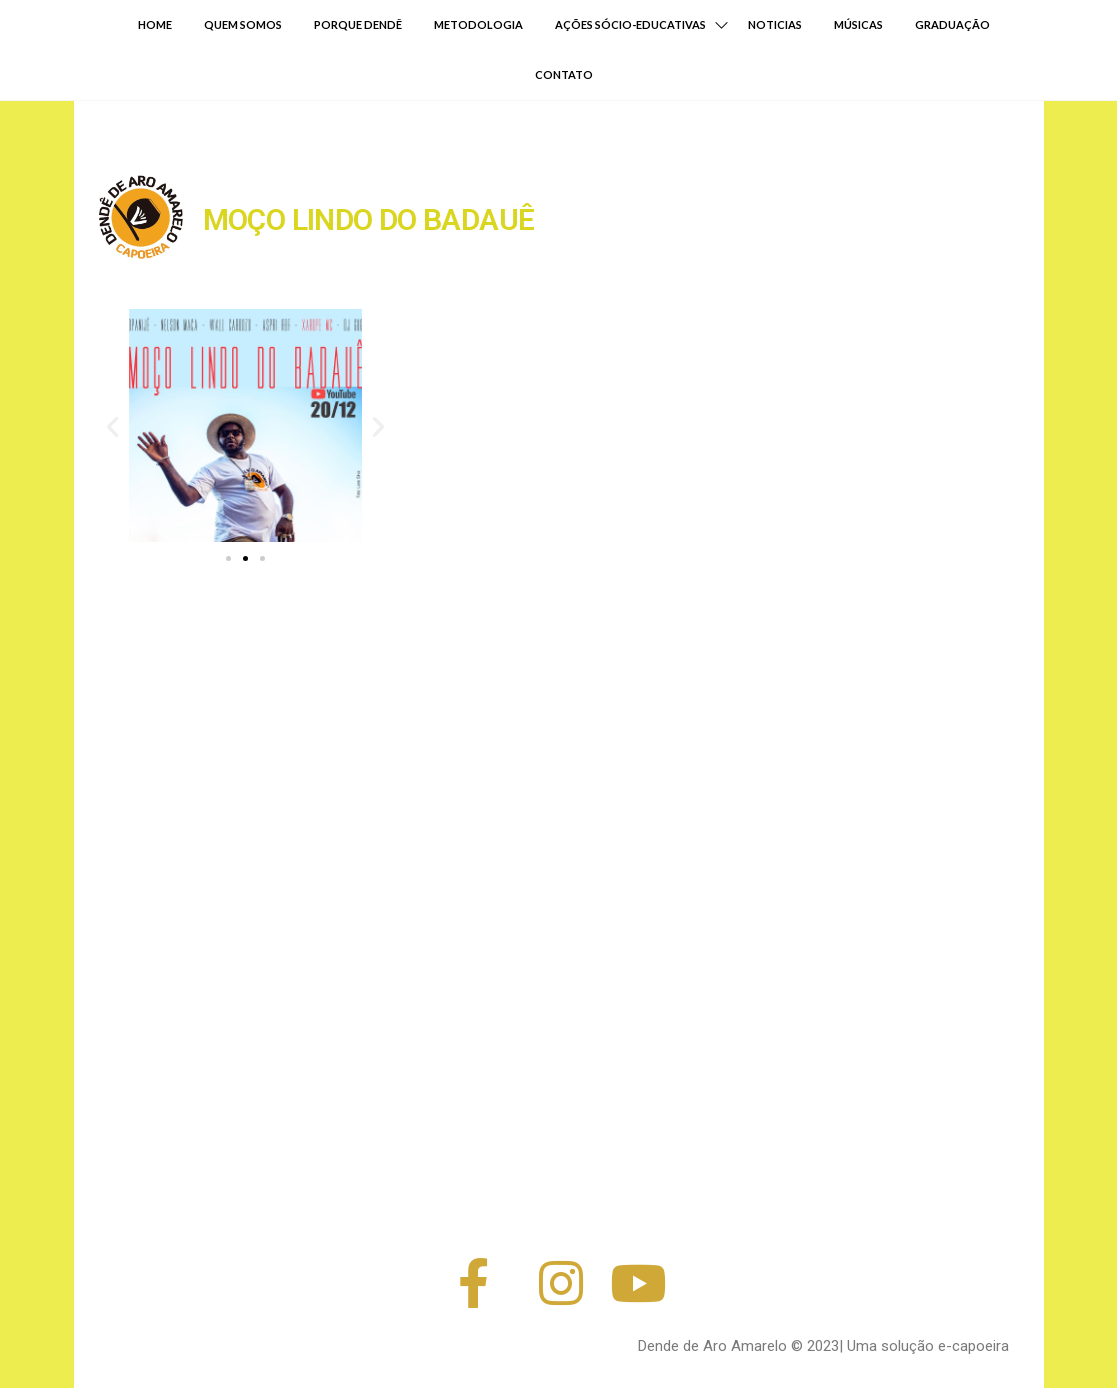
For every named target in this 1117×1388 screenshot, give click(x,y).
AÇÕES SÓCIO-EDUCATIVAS (630, 24)
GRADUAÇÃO (952, 24)
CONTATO (564, 74)
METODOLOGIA (478, 24)
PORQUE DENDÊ (358, 24)
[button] (112, 425)
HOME (155, 24)
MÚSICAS (858, 24)
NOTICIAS (775, 24)
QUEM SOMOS (243, 24)
